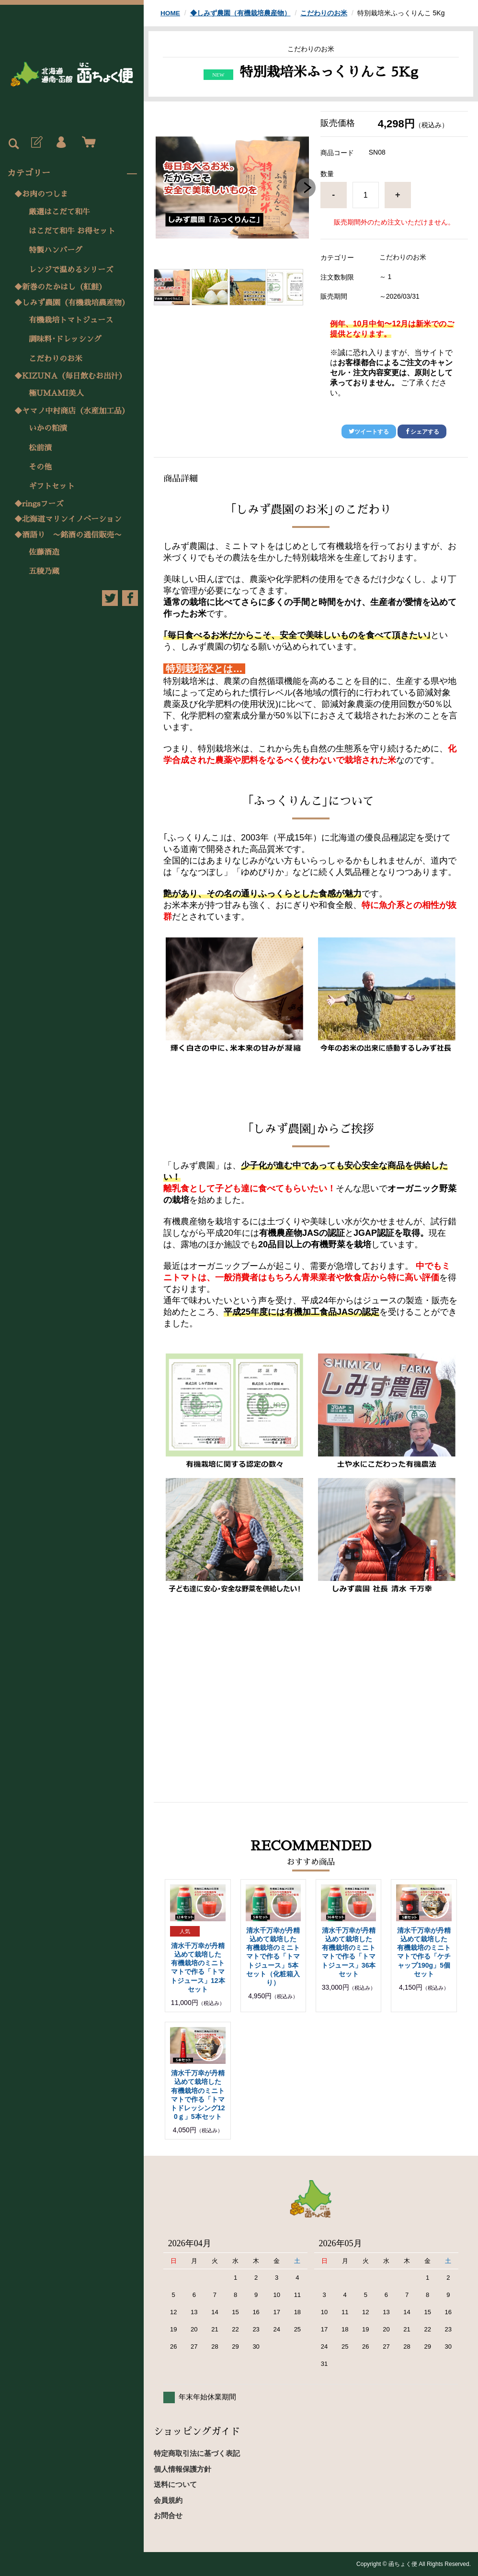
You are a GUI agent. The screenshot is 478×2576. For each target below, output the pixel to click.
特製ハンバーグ (55, 250)
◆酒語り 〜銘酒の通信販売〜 (68, 535)
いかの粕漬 (48, 428)
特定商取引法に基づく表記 (197, 2453)
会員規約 (168, 2500)
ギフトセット (52, 486)
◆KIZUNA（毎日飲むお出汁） (70, 376)
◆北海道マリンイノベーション (68, 519)
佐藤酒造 (44, 552)
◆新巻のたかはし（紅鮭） (60, 287)
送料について (175, 2484)
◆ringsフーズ (38, 504)
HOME (170, 13)
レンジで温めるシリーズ (71, 270)
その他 (40, 467)
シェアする (422, 431)
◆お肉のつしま (41, 194)
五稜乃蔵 (44, 571)
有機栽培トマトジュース (71, 320)
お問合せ (168, 2515)
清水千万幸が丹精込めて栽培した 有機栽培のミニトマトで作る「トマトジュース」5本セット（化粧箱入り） (273, 1956)
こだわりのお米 (55, 359)
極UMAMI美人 (56, 393)
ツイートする (369, 431)
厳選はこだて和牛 (59, 212)
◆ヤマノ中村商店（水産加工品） (71, 411)
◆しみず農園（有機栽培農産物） (71, 303)
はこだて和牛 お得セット (72, 231)
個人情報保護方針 (182, 2468)
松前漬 (40, 448)
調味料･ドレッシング (65, 339)
